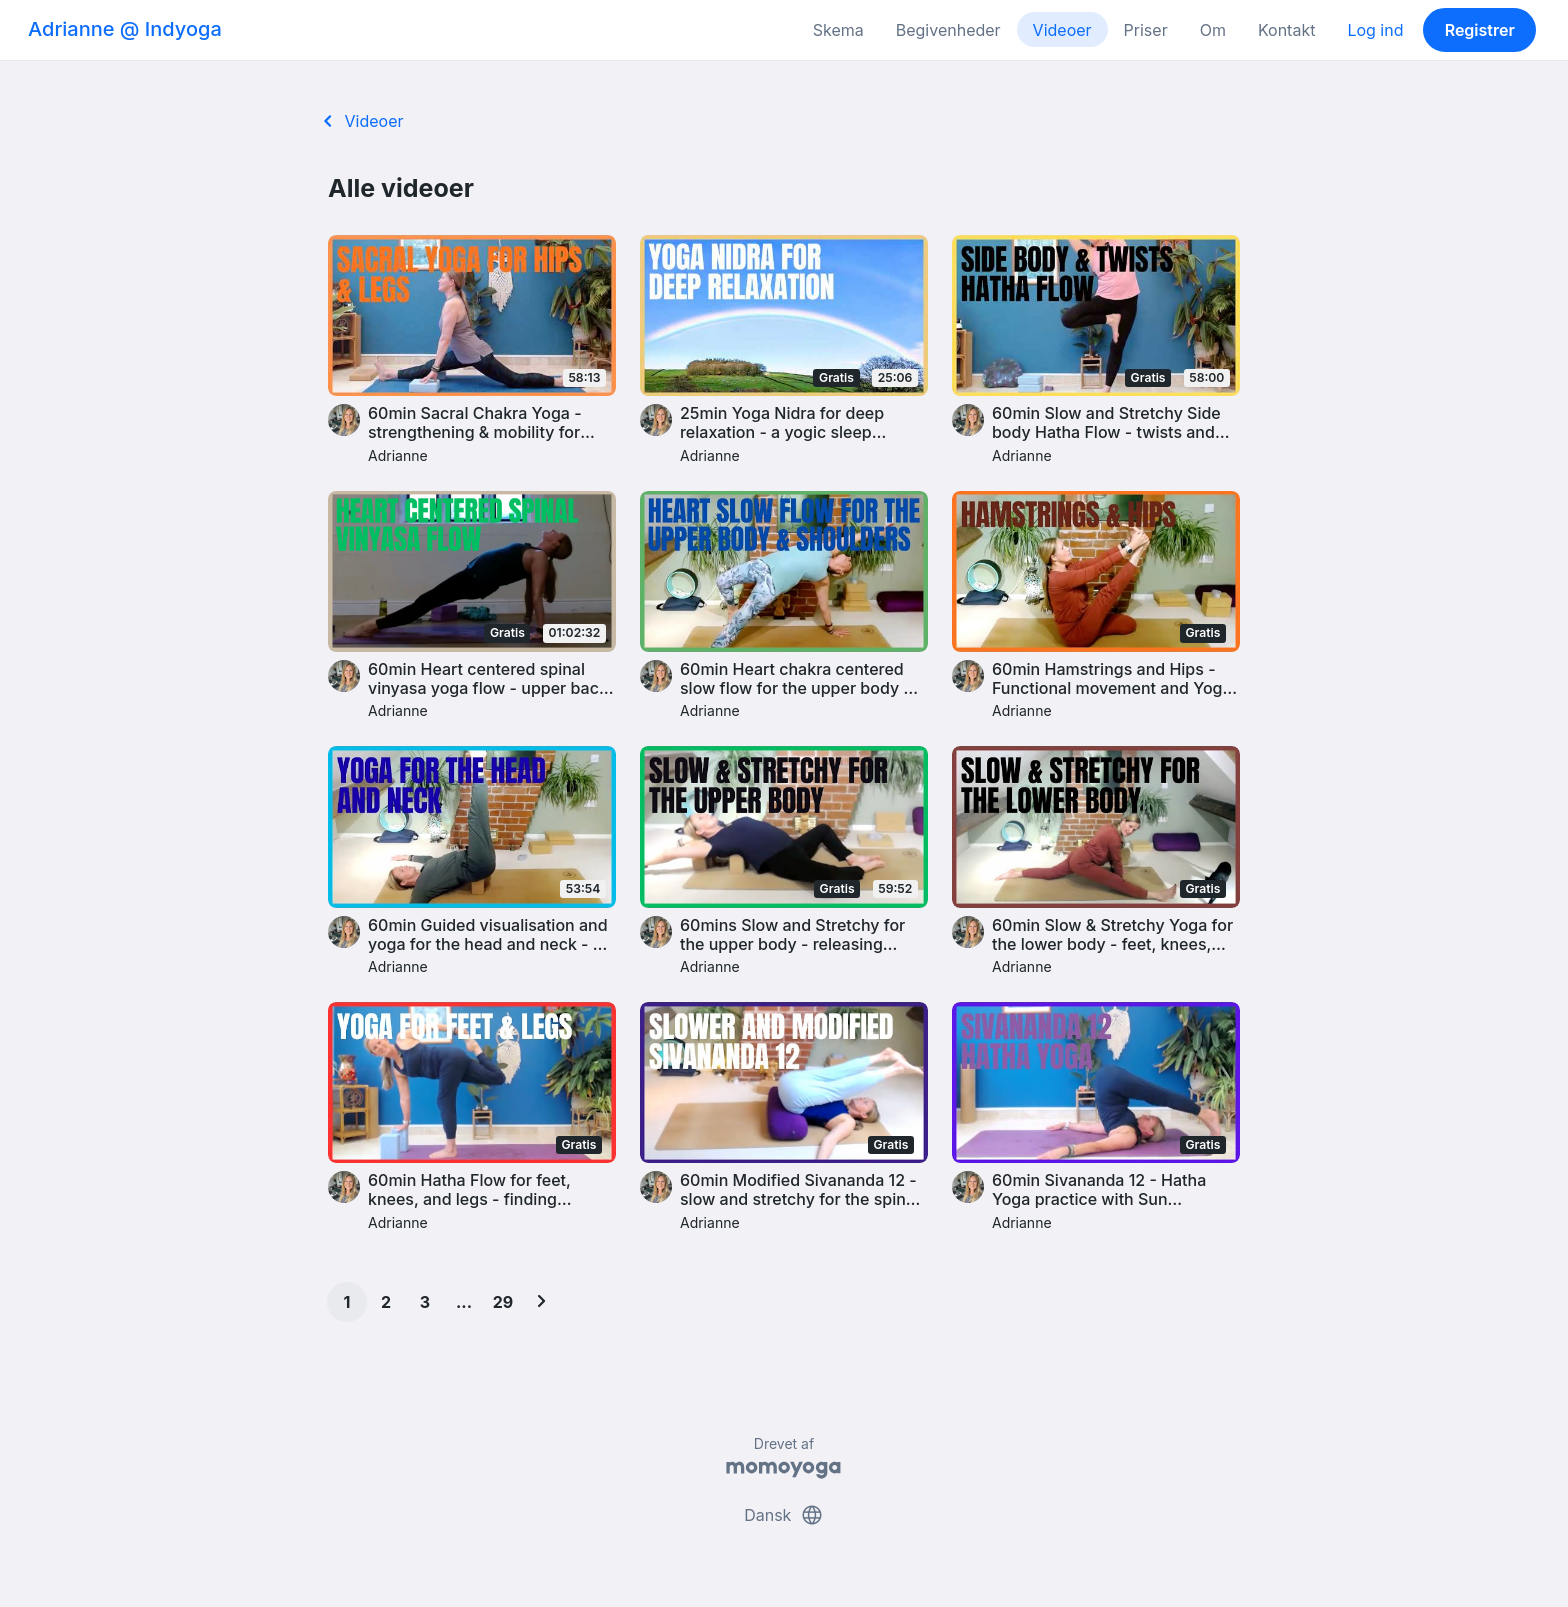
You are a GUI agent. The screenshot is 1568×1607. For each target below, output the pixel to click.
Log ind (1375, 30)
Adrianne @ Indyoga (125, 29)
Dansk (784, 1515)
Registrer (1480, 30)
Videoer (1062, 30)
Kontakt (1286, 30)
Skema (838, 30)
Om (1213, 30)
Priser (1146, 30)
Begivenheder (948, 30)
